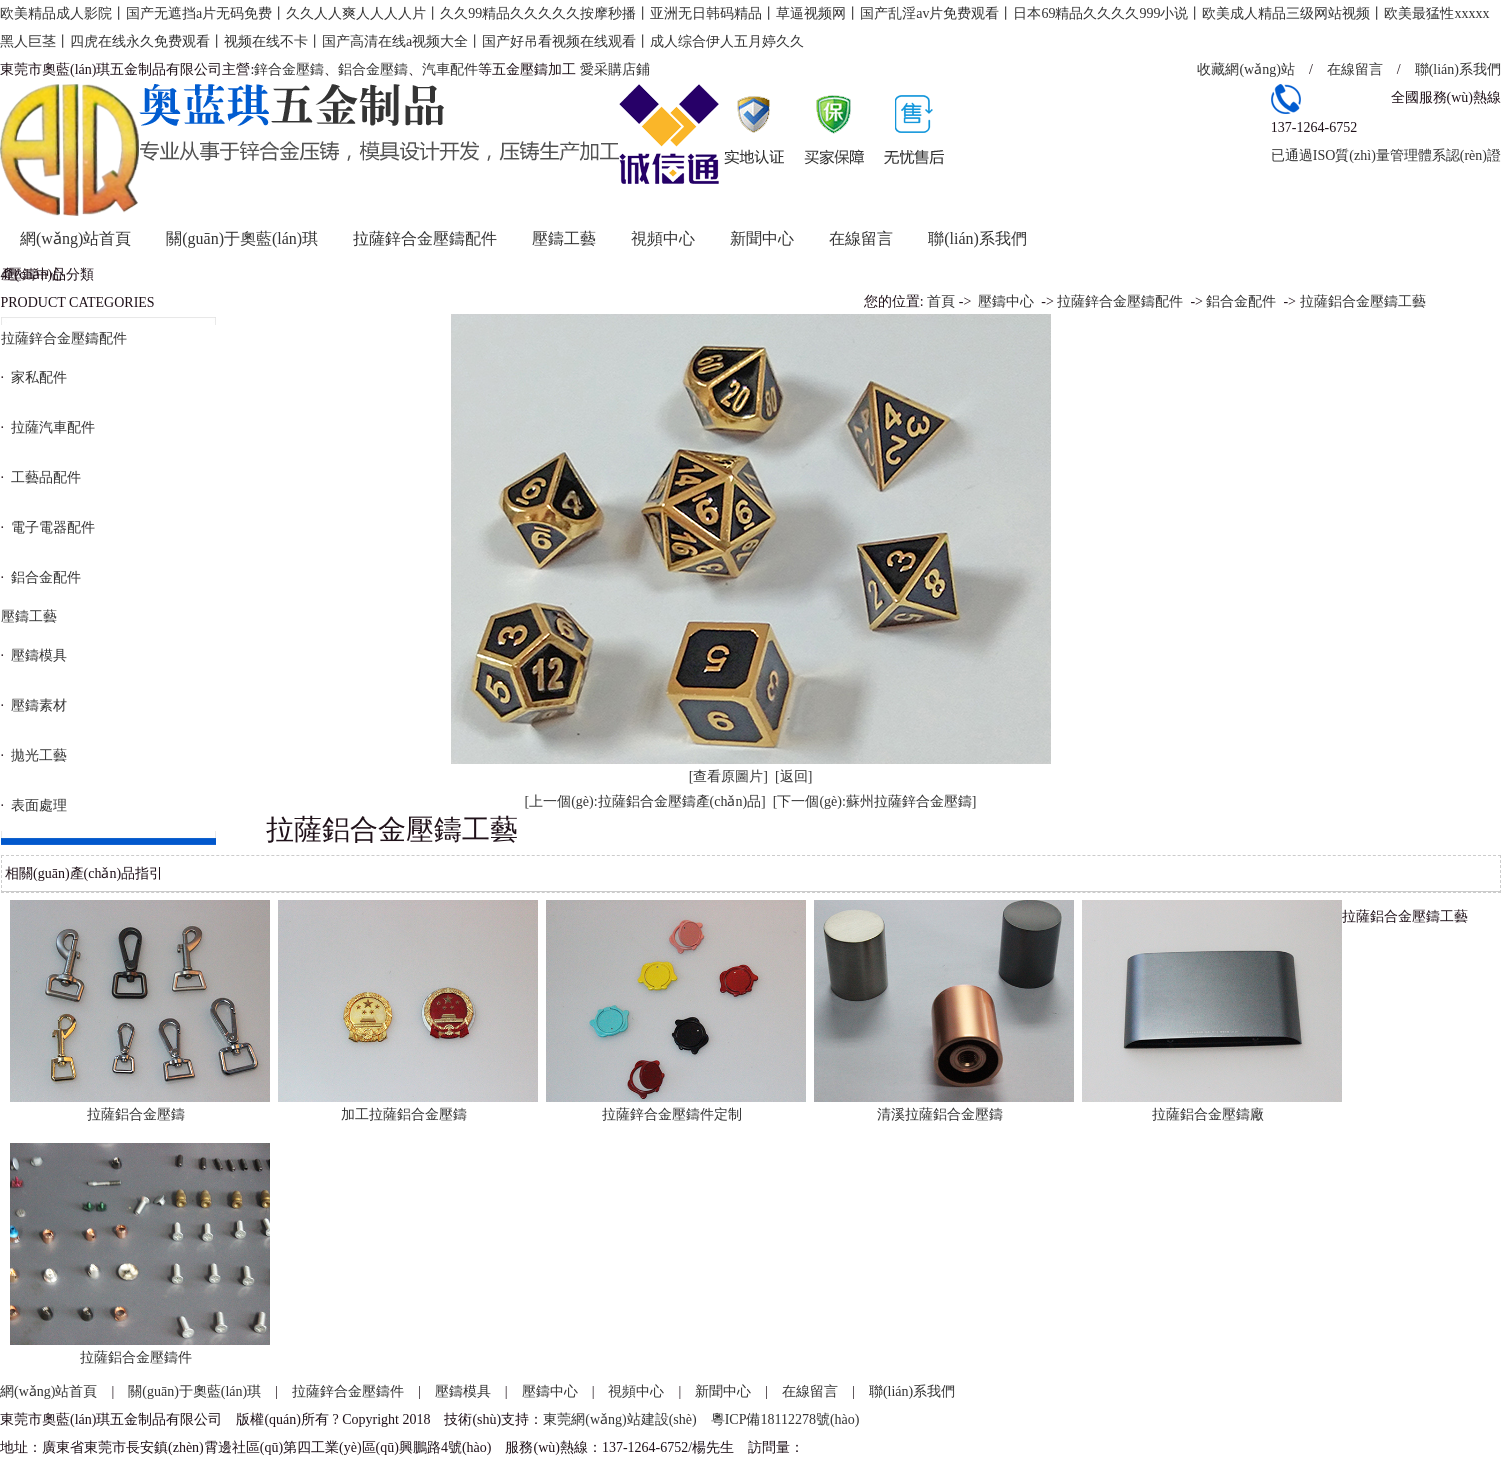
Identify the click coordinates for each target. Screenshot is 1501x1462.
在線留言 (1355, 69)
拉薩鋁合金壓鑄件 (136, 1357)
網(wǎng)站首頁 (75, 238)
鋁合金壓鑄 (373, 69)
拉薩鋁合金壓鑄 (136, 1114)
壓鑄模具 (463, 1391)
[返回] (793, 776)
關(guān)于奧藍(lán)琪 (242, 238)
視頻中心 (663, 238)
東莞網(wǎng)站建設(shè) (619, 1419)
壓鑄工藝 (564, 238)
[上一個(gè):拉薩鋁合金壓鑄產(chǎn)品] (644, 801)
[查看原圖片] (728, 776)
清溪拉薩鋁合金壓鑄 (940, 1114)
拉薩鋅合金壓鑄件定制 (672, 1114)
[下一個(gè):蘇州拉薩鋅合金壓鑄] (875, 801)
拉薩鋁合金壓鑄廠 (1208, 1114)
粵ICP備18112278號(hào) (785, 1419)
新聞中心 (762, 238)
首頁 (941, 301)
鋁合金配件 (1241, 301)
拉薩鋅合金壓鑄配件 (425, 238)
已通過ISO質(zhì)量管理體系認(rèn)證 (1386, 155)
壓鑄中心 (1006, 301)
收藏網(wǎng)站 (1245, 69)
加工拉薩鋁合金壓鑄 (404, 1114)
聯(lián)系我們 (1458, 69)
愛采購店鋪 (615, 69)
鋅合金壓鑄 (289, 69)
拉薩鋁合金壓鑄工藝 (1363, 301)
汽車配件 (450, 69)
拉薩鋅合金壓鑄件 (348, 1391)
